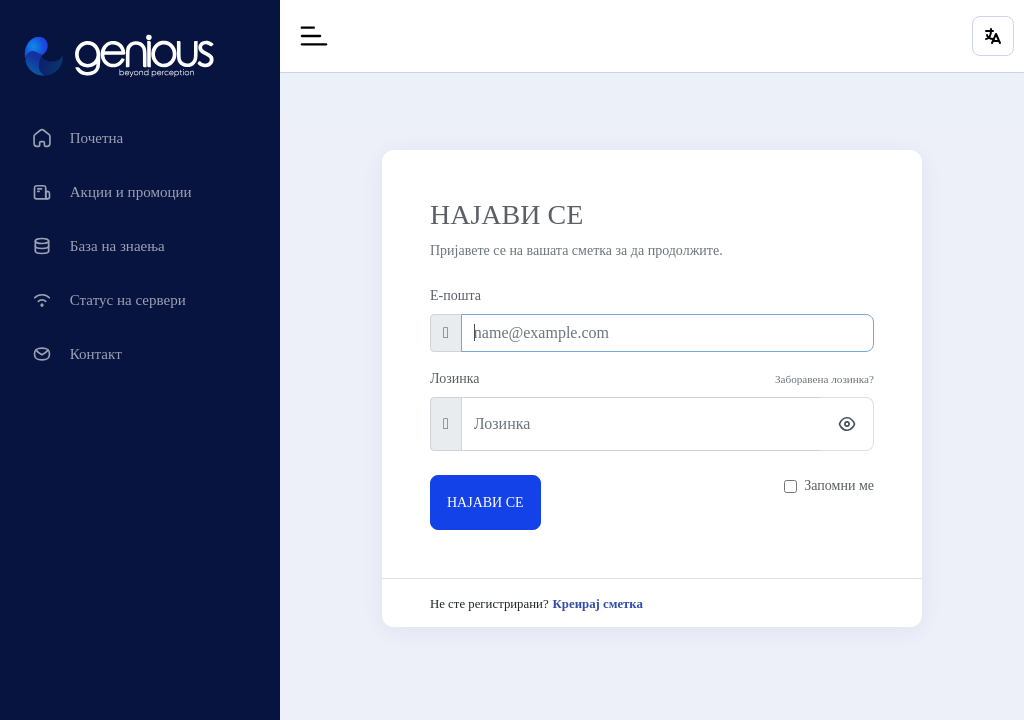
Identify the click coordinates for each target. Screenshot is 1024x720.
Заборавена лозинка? (824, 379)
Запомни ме (839, 485)
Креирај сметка (598, 604)
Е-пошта (455, 295)
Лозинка (454, 378)
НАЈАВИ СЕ (485, 502)
